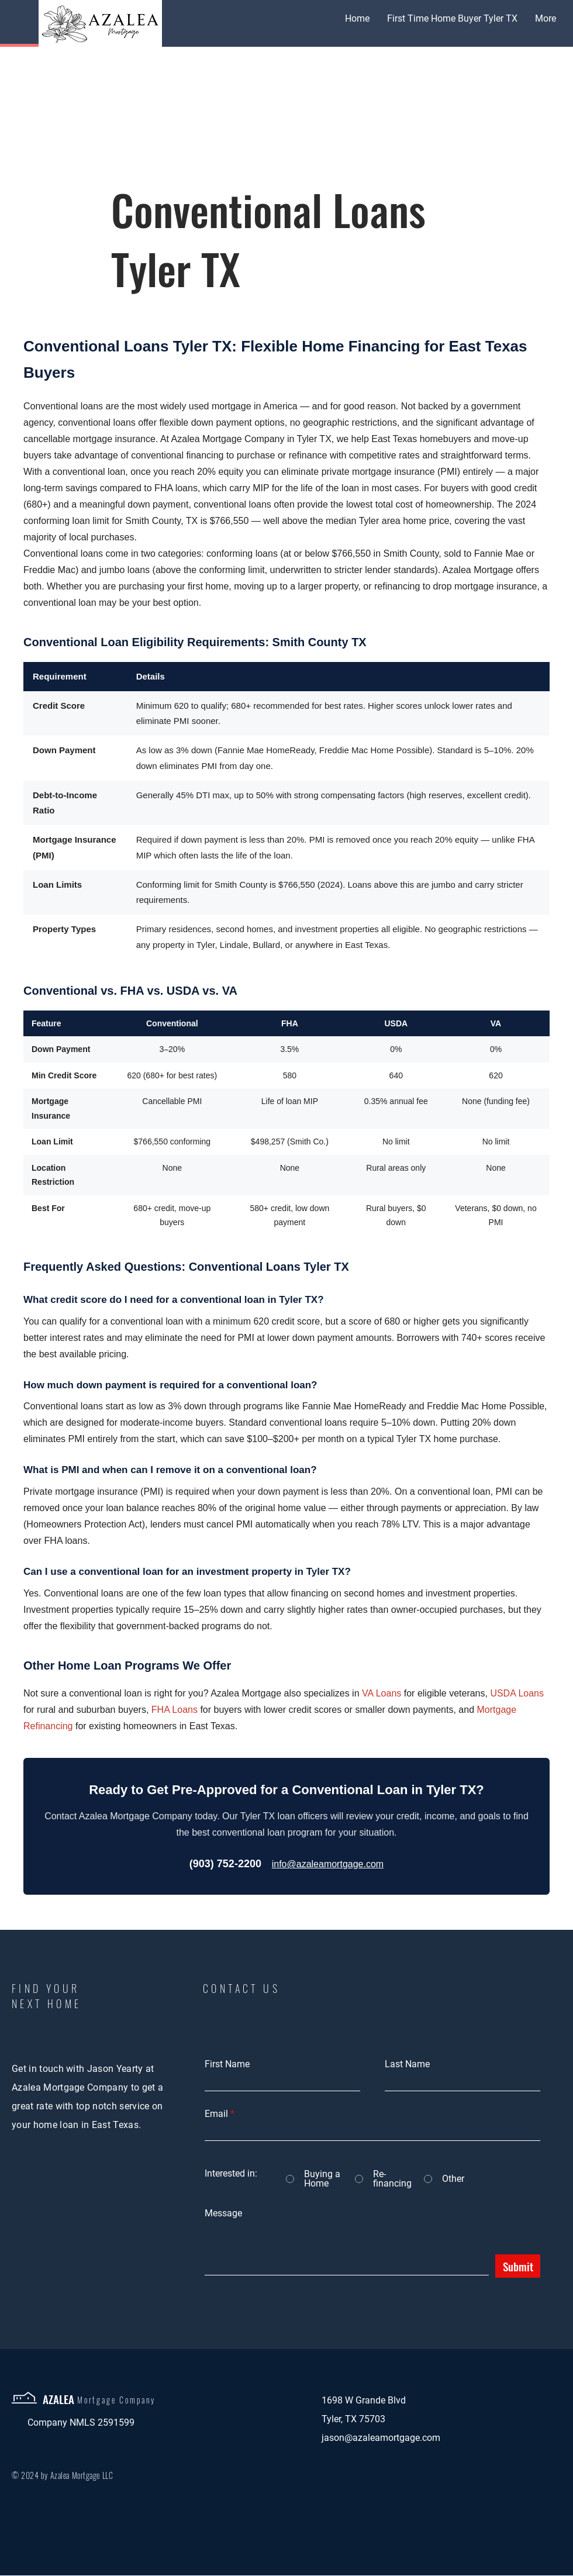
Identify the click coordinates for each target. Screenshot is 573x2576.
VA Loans (381, 1693)
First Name (227, 2064)
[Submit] (517, 2266)
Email (216, 2114)
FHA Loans (174, 1710)
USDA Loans (517, 1693)
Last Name (407, 2064)
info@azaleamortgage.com (328, 1864)
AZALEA (58, 2399)
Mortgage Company (116, 2400)
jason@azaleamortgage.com (381, 2437)
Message (223, 2213)
